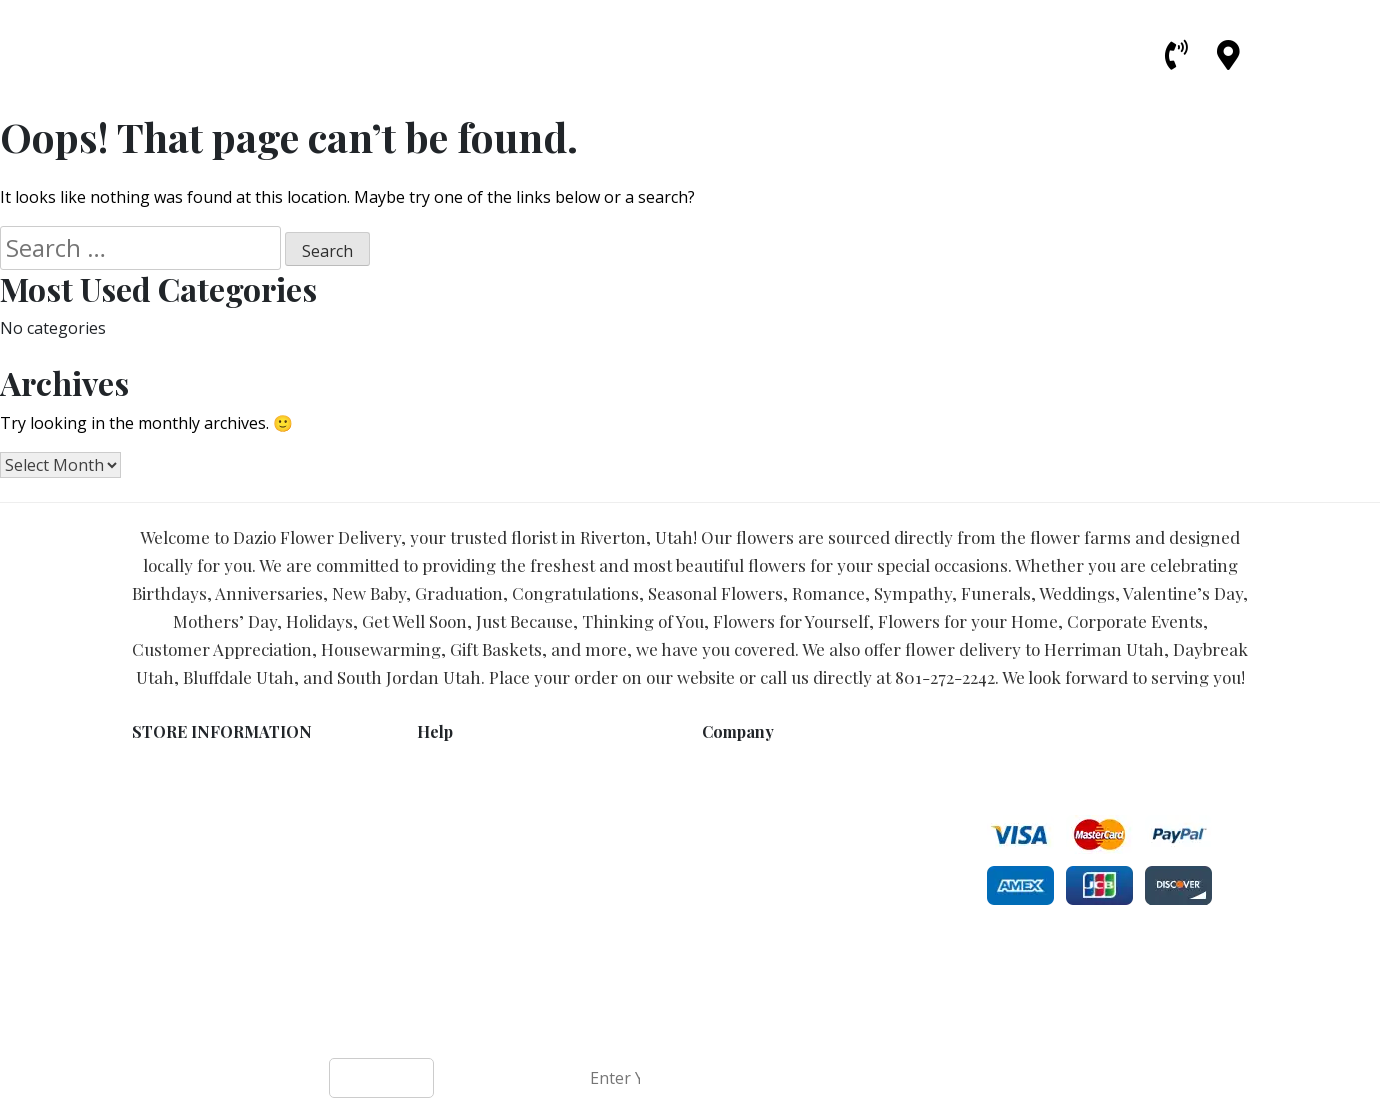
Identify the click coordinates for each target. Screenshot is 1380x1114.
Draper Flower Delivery (780, 812)
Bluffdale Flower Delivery (787, 791)
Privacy (441, 791)
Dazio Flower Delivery (618, 1025)
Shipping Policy (469, 812)
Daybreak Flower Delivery (789, 875)
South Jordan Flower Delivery (802, 854)
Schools (728, 959)
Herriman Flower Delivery (789, 770)
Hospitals (735, 917)
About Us (449, 833)
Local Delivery (464, 854)
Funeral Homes (754, 896)
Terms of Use (464, 770)
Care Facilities (750, 980)
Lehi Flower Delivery (770, 833)
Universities (742, 938)
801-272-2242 (945, 677)
